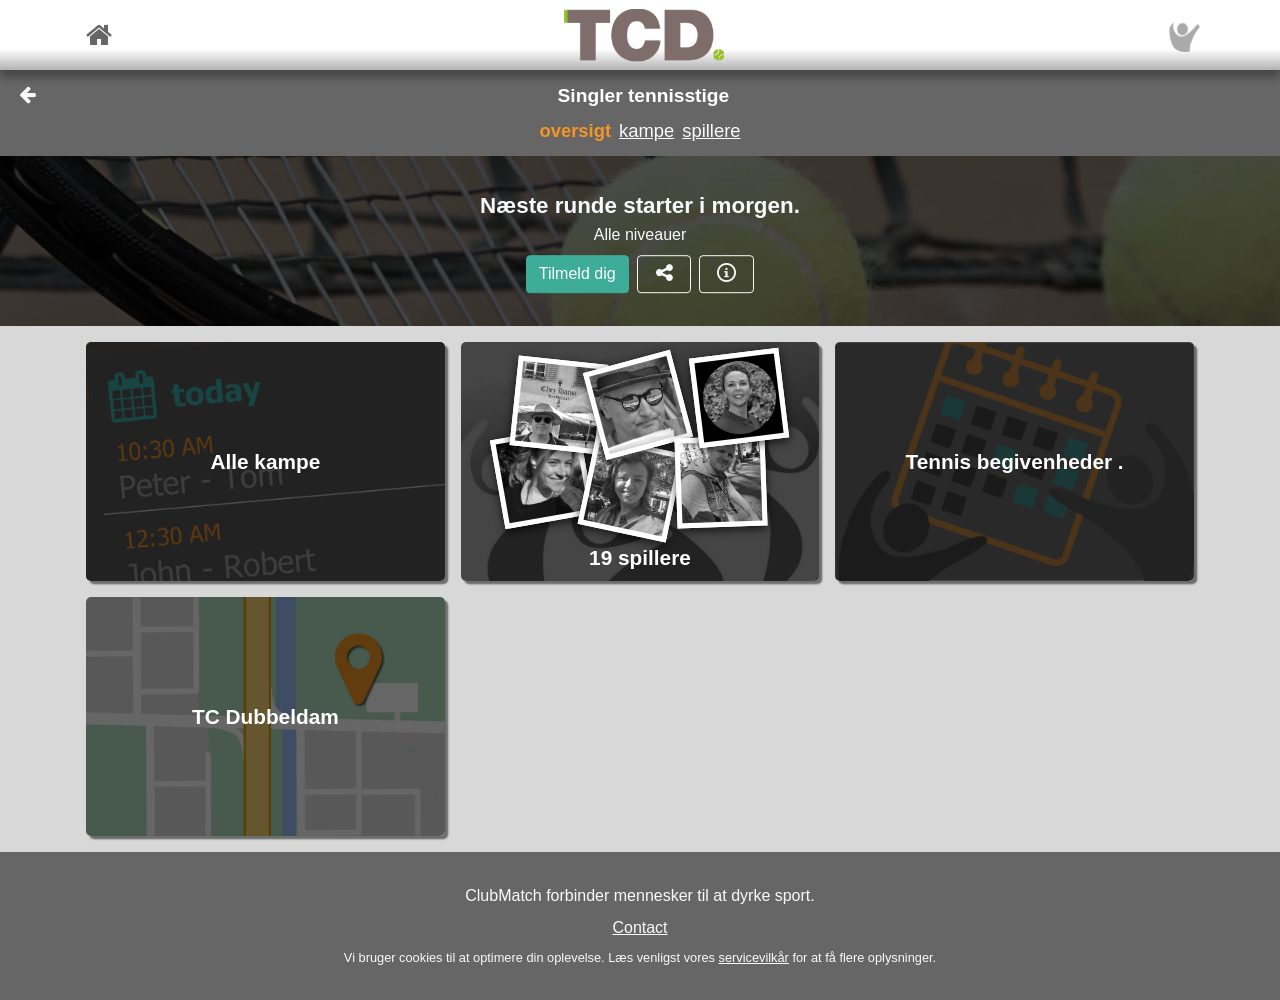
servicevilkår (753, 957)
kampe (646, 130)
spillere (711, 130)
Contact (639, 927)
